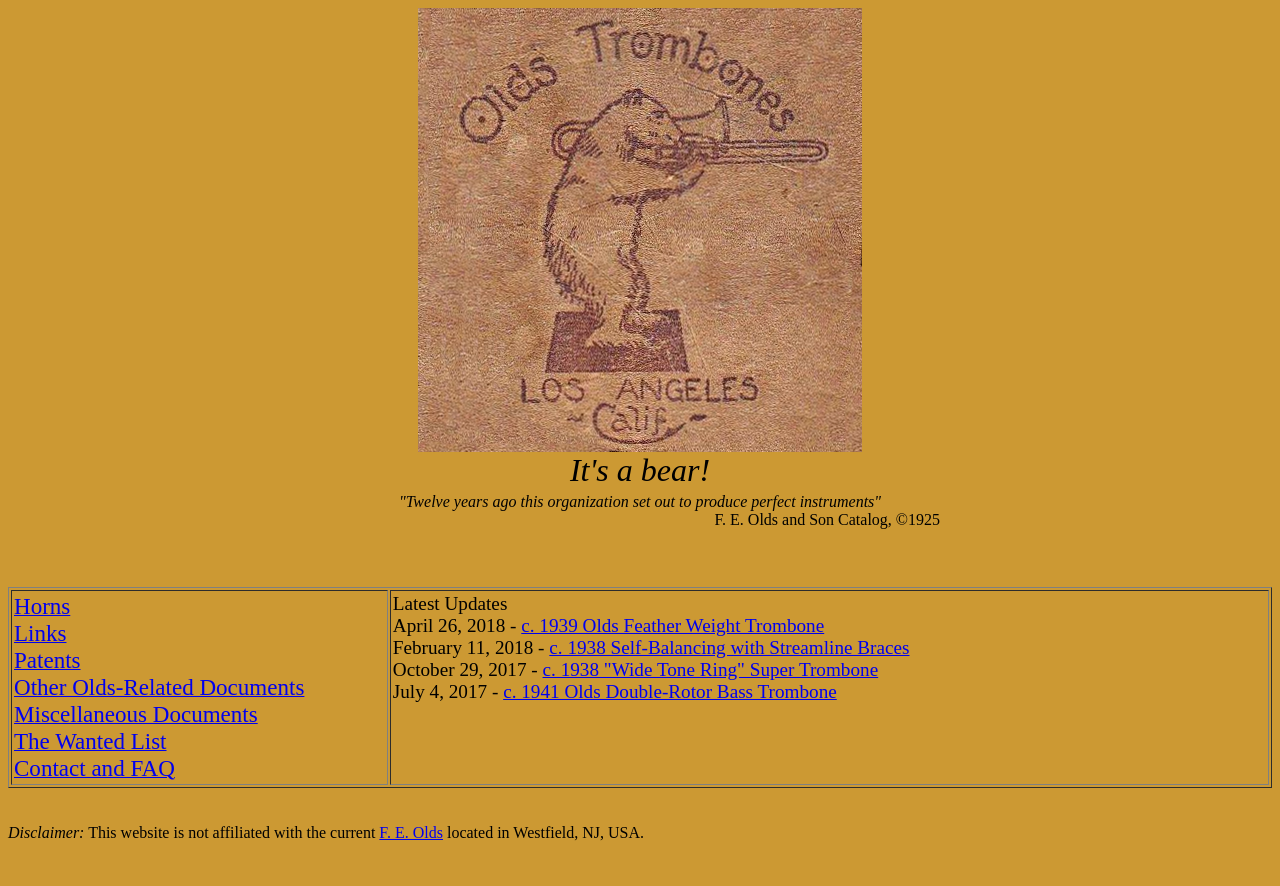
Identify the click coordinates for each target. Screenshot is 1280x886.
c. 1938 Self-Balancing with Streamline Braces (729, 647)
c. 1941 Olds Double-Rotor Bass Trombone (670, 691)
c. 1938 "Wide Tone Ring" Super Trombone (711, 669)
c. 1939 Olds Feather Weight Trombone (672, 625)
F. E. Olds (411, 832)
